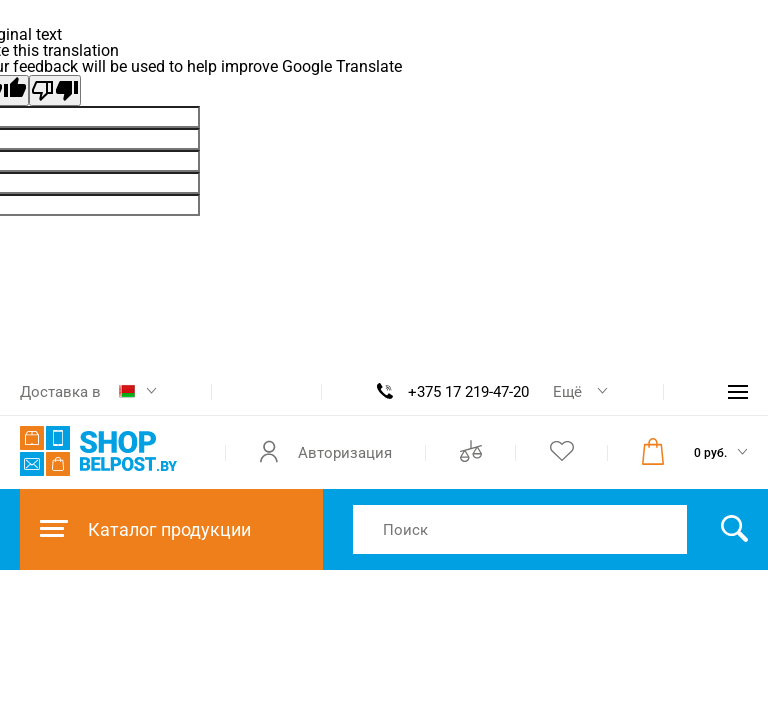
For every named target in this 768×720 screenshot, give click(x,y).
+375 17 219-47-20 (468, 392)
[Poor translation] (55, 90)
